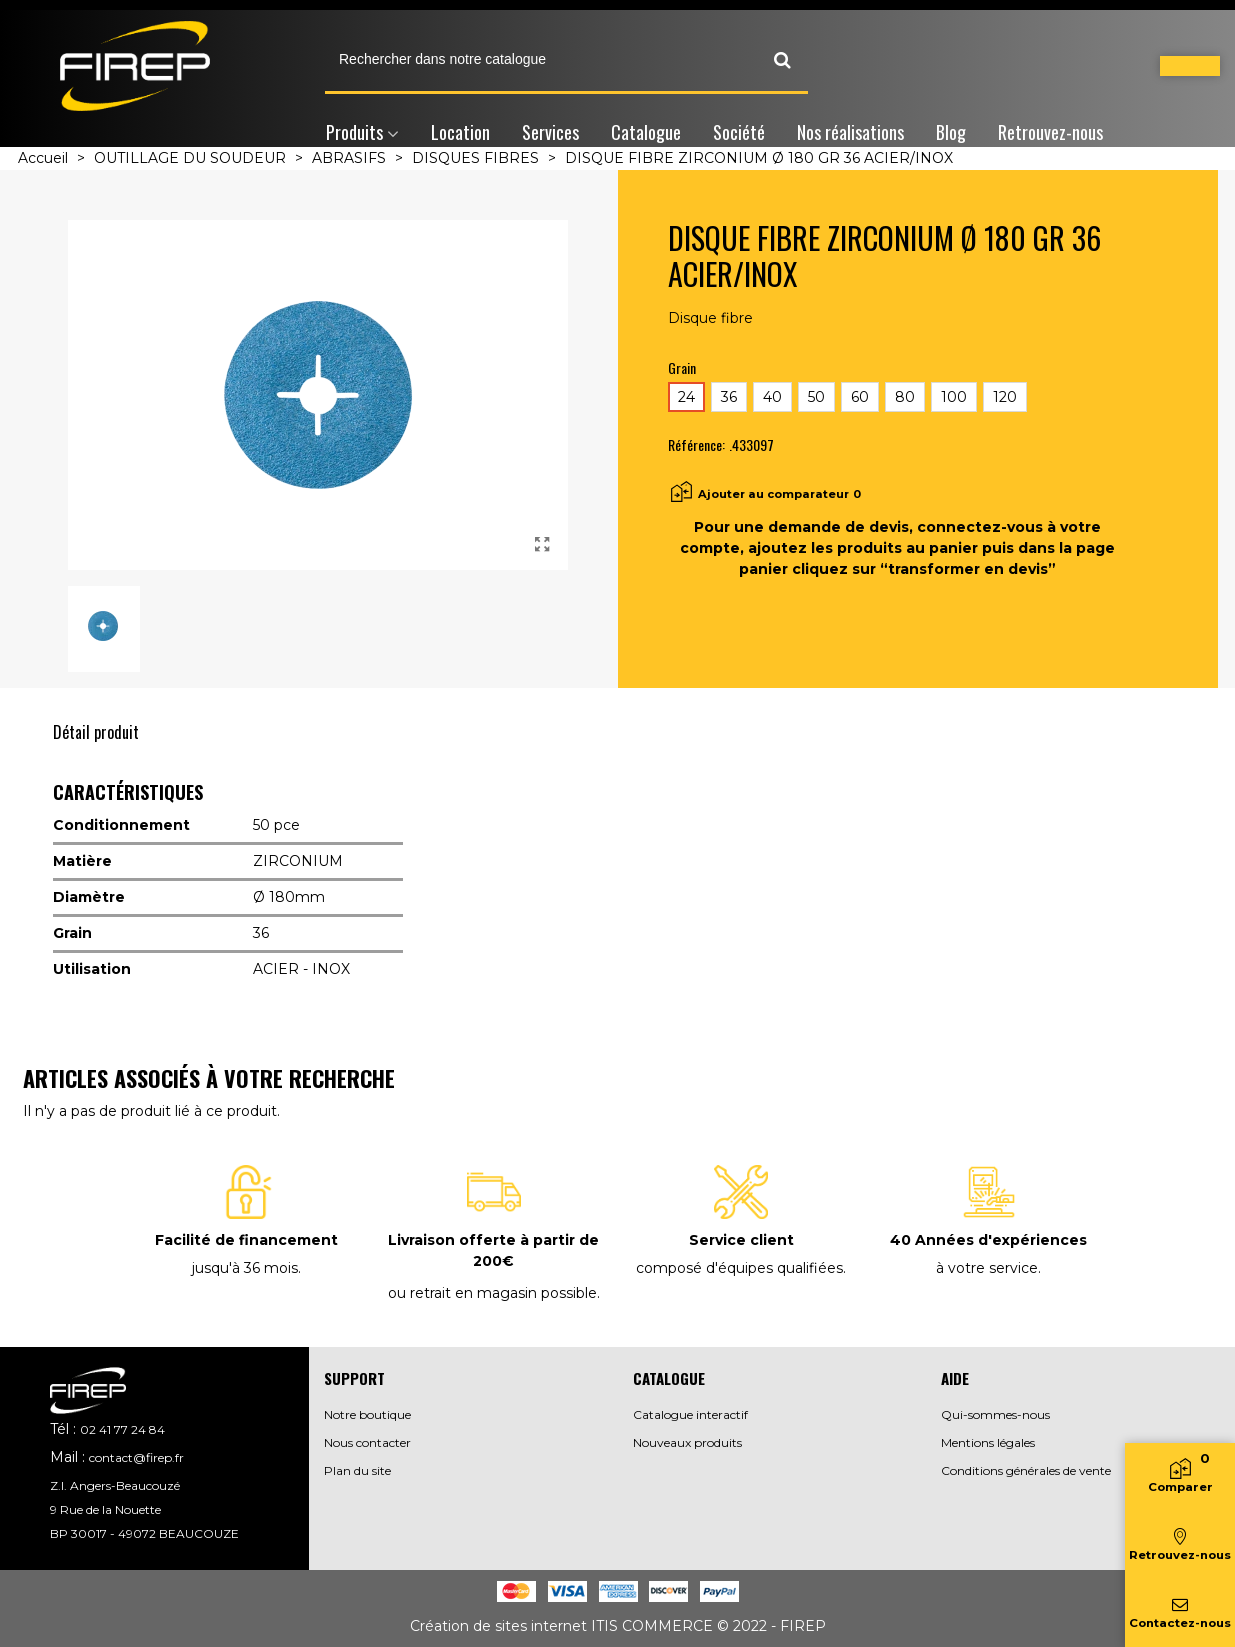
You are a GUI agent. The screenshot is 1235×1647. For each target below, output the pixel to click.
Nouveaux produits (687, 1442)
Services (550, 132)
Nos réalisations (850, 132)
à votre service (987, 1268)
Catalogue (646, 132)
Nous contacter (367, 1442)
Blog (951, 132)
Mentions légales (988, 1442)
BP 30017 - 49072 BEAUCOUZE (144, 1533)
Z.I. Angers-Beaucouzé (115, 1485)
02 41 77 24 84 (122, 1429)
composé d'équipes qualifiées (739, 1268)
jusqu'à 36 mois (245, 1268)
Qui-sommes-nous (995, 1414)
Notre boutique (367, 1414)
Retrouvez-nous (1050, 132)
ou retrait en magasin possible (492, 1293)
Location (460, 132)
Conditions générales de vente (1026, 1470)
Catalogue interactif (690, 1414)
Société (739, 132)
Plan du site (357, 1470)
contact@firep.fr (136, 1457)
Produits (354, 132)
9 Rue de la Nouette (105, 1509)
